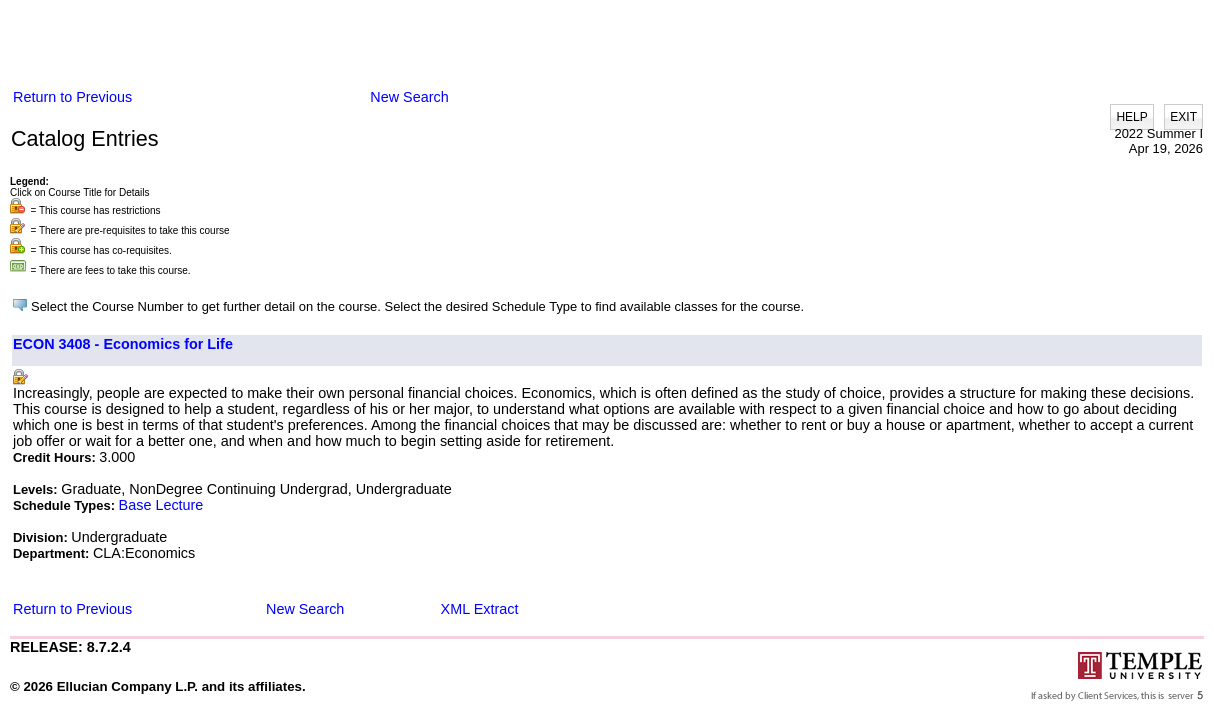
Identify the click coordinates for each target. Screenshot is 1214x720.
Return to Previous (72, 97)
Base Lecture (161, 505)
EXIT (1183, 117)
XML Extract (480, 609)
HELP (1131, 117)
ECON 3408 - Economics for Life (123, 344)
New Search (409, 97)
